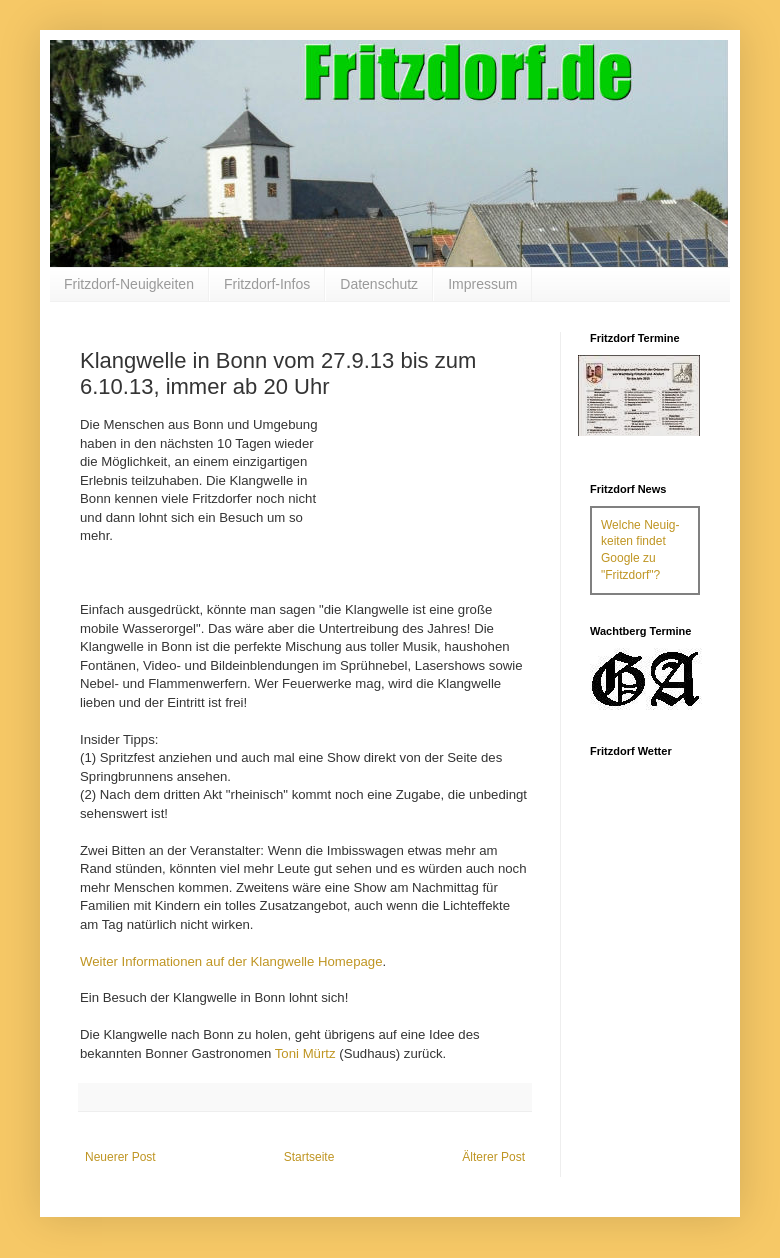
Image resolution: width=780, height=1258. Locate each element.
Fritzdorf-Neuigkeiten (129, 284)
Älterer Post (493, 1157)
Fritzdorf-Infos (267, 284)
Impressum (482, 284)
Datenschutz (379, 284)
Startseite (309, 1157)
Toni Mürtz (305, 1053)
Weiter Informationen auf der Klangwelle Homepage (231, 961)
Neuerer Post (120, 1157)
